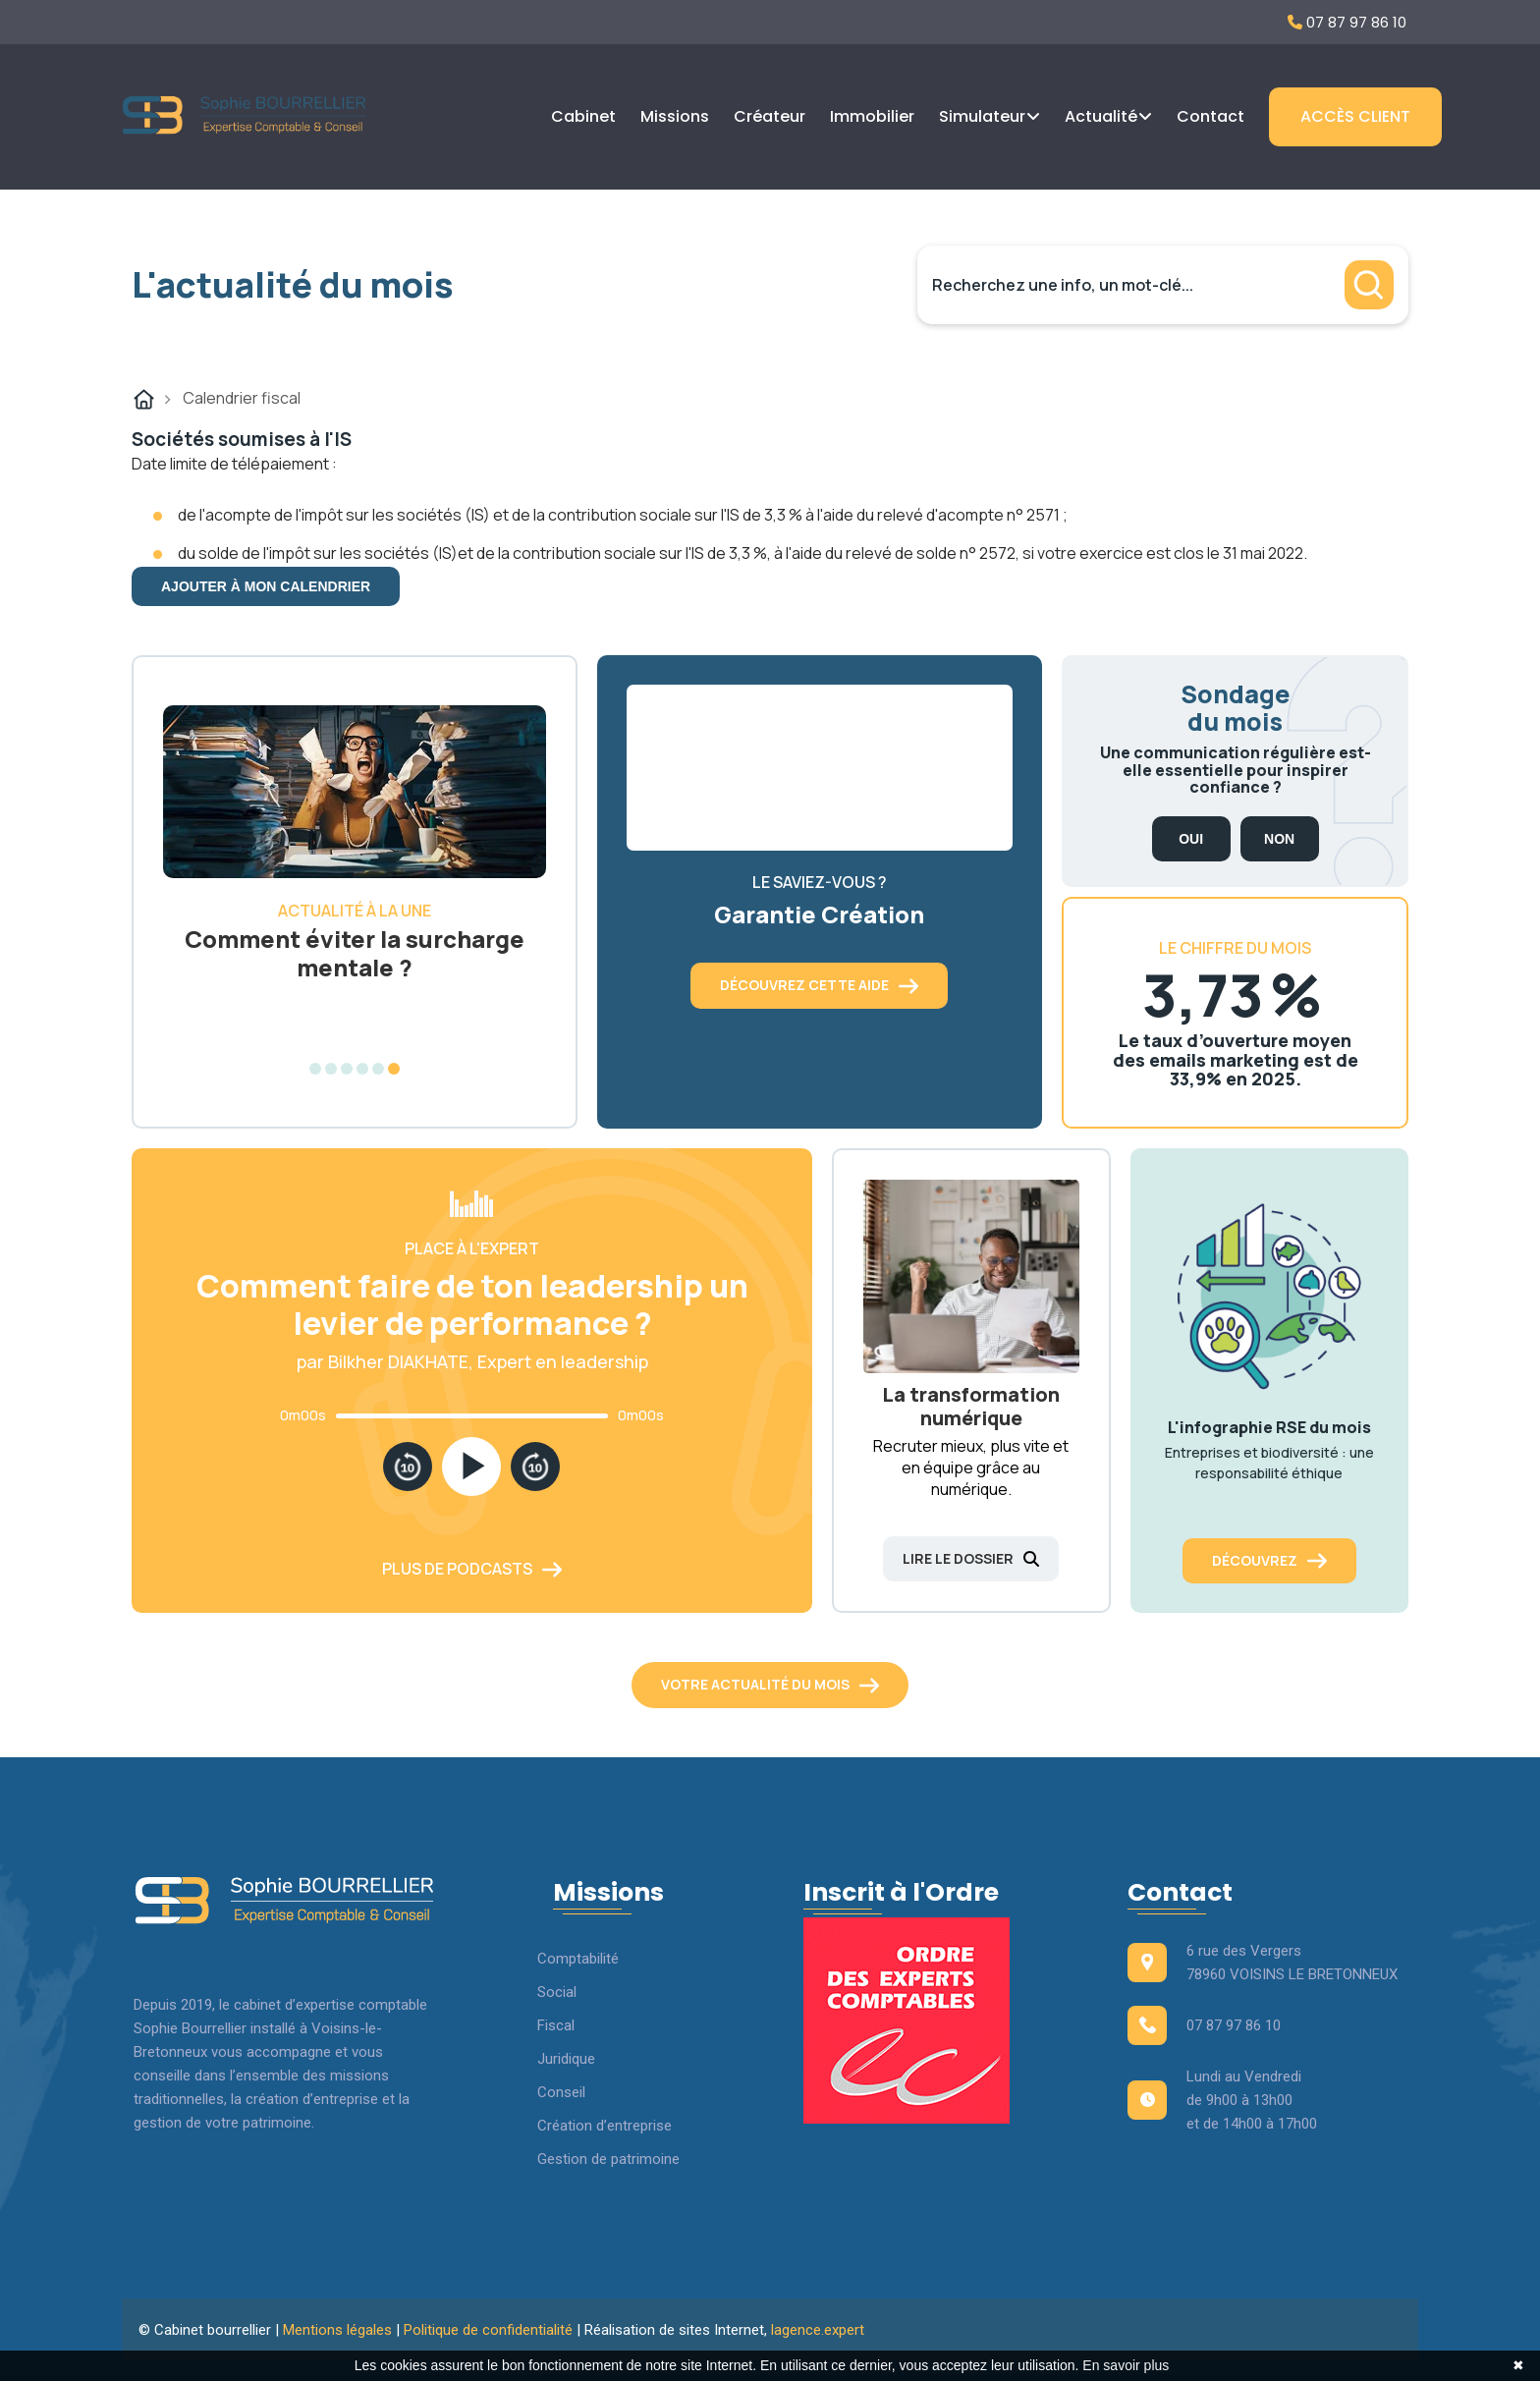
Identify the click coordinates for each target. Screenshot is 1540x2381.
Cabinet (583, 116)
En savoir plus (1125, 2365)
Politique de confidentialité (488, 2330)
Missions (674, 116)
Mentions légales (337, 2330)
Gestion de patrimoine (608, 2159)
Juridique (566, 2059)
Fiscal (556, 2025)
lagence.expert (817, 2330)
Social (557, 1992)
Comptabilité (578, 1958)
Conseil (561, 2092)
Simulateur (982, 116)
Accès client (1355, 116)
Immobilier (872, 116)
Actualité (1101, 116)
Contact (1210, 116)
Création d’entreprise (604, 2125)
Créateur (769, 116)
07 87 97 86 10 (1347, 22)
